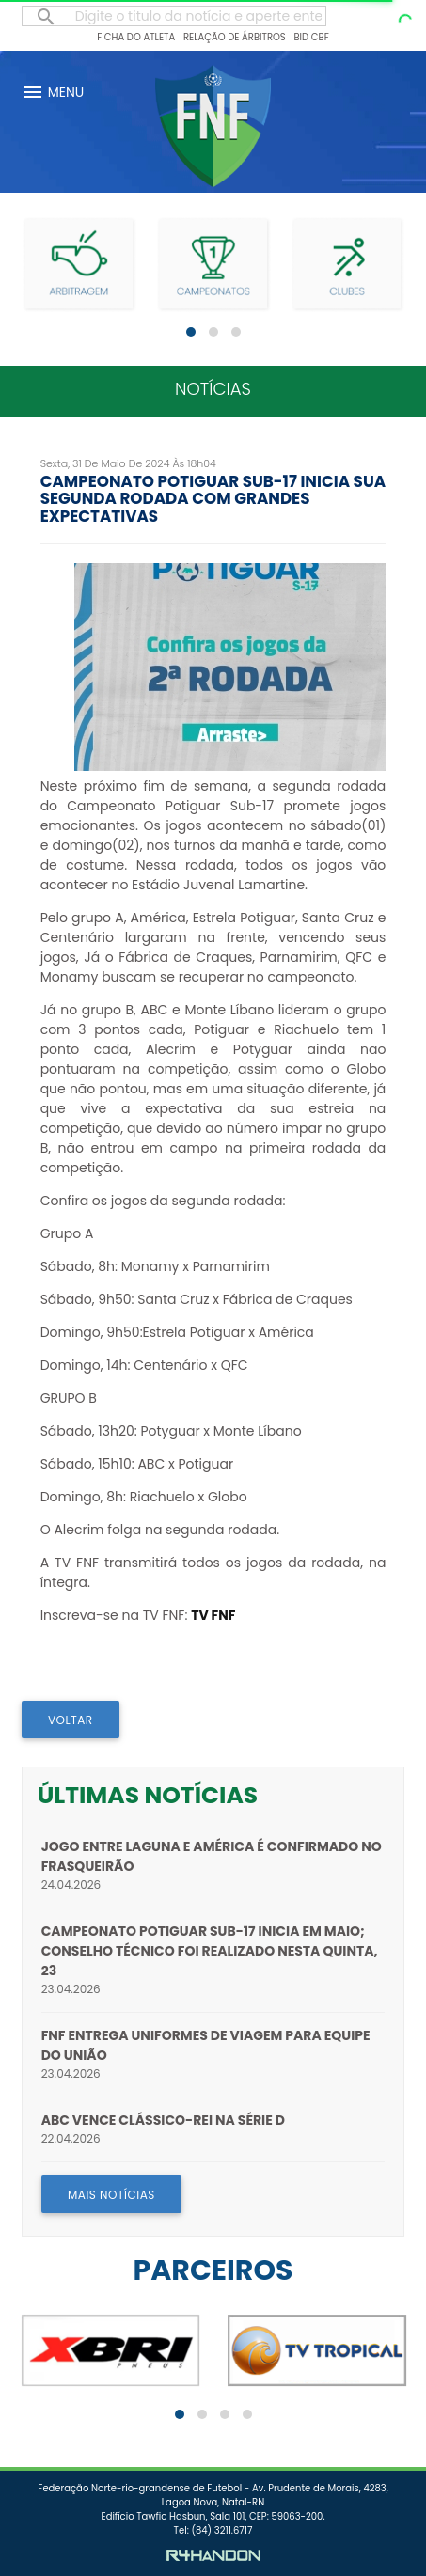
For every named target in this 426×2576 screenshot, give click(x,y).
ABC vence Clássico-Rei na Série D (163, 2120)
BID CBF (310, 37)
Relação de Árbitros (234, 37)
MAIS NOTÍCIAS (111, 2195)
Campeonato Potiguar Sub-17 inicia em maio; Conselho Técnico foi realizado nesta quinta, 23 (209, 1951)
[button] (191, 331)
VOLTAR (70, 1720)
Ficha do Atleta (136, 37)
